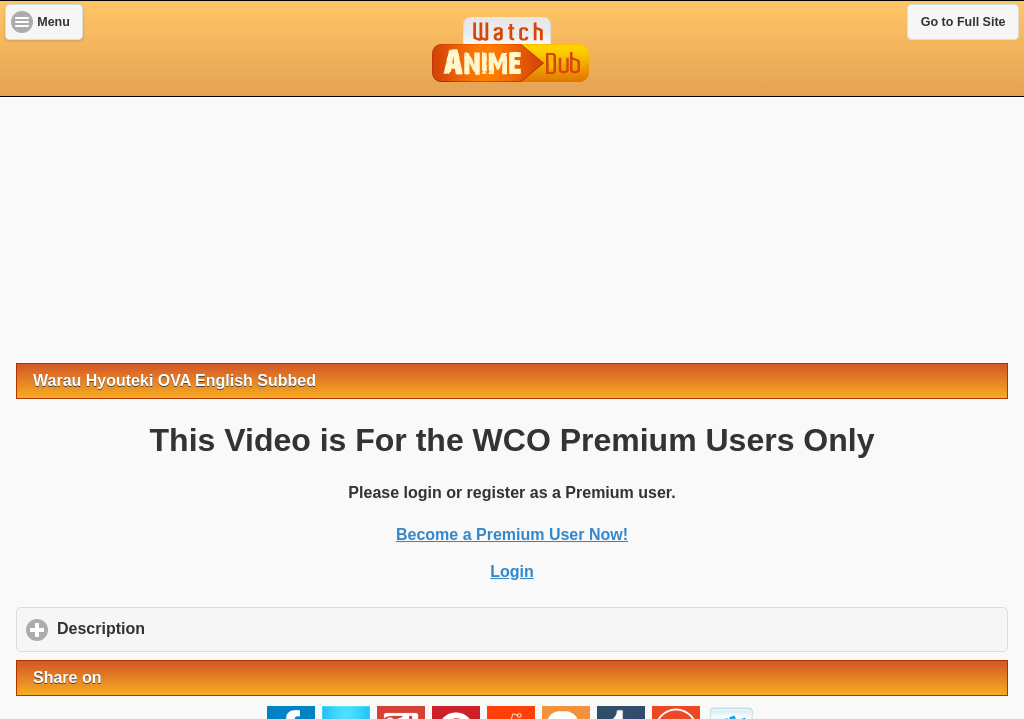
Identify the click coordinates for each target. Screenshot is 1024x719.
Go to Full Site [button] (963, 22)
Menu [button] (53, 22)
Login (512, 571)
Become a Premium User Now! (512, 534)
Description (194, 628)
